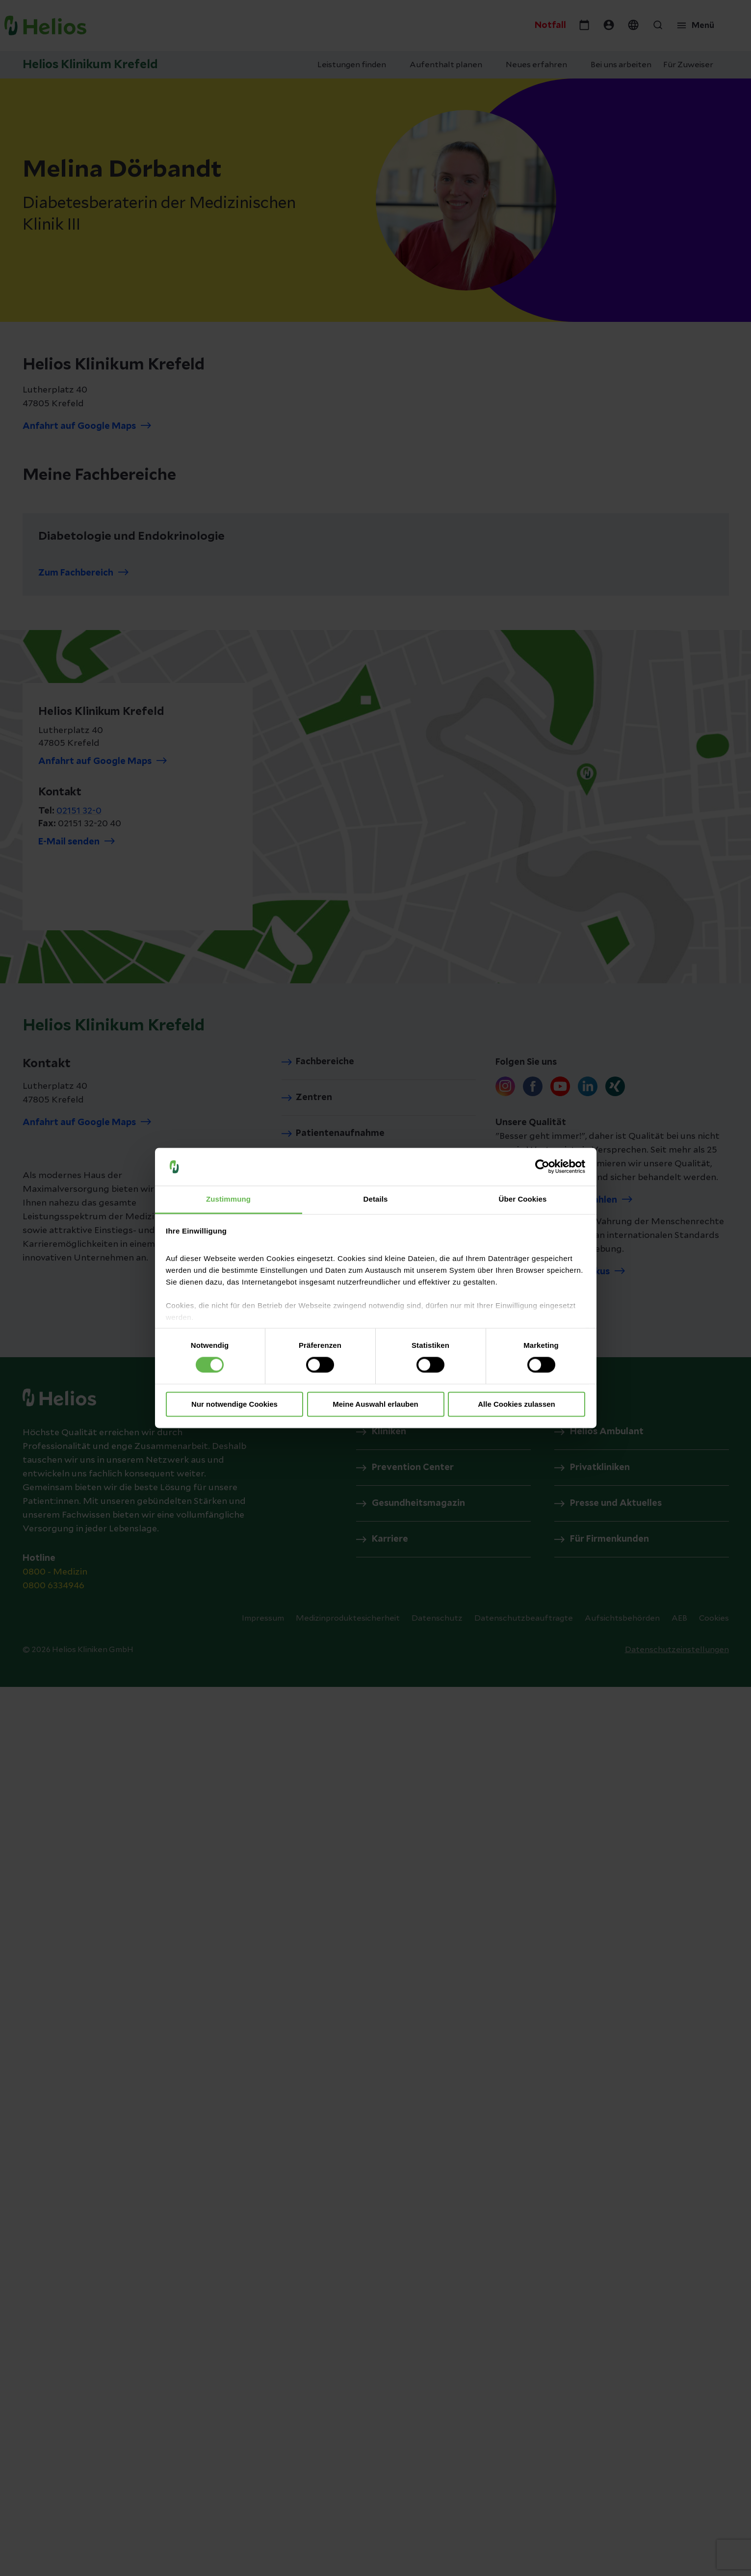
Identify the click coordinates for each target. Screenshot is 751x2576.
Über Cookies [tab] (523, 1199)
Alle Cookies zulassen (516, 1404)
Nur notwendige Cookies (234, 1404)
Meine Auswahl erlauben (375, 1404)
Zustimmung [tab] (228, 1199)
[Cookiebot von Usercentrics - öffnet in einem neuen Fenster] (542, 1166)
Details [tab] (375, 1199)
